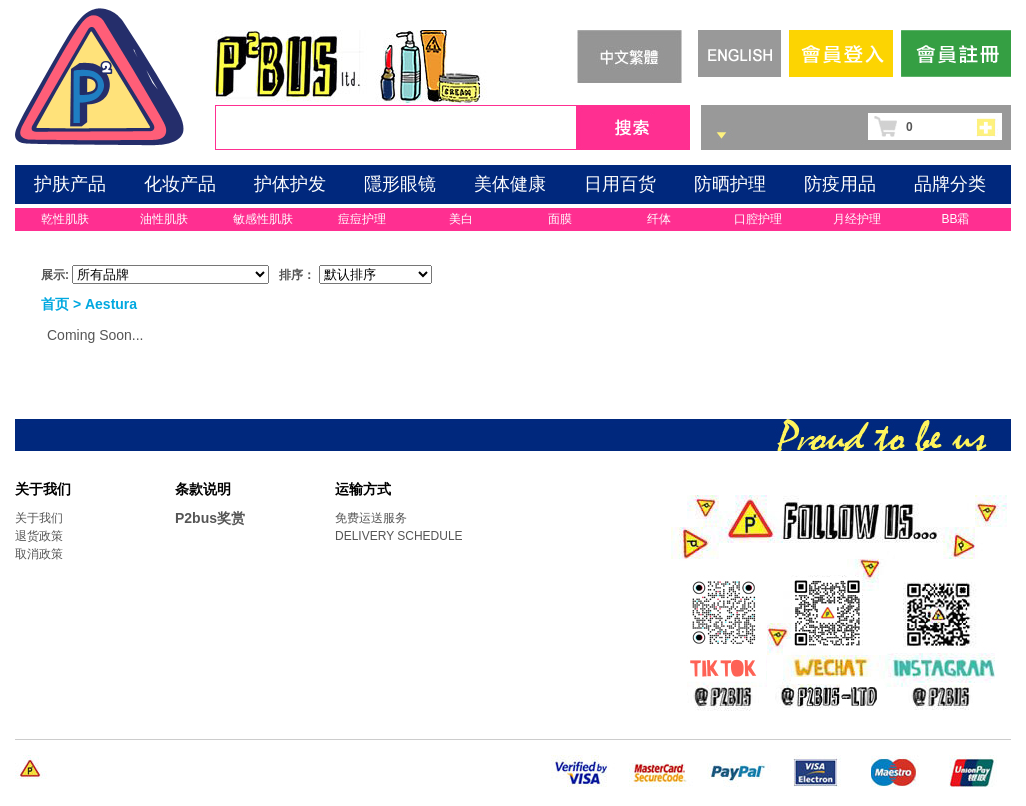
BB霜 (955, 219)
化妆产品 (180, 184)
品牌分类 (950, 184)
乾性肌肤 (65, 219)
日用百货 (620, 184)
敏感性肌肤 (263, 219)
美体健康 (510, 184)
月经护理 (857, 219)
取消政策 (39, 554)
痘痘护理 (362, 219)
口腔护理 (758, 219)
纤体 (659, 219)
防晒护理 (730, 184)
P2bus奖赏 (210, 518)
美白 (461, 219)
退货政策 (39, 536)
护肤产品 (70, 184)
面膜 (560, 219)
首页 (55, 304)
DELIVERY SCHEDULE (399, 536)
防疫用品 (840, 184)
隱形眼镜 (400, 184)
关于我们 (39, 518)
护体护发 (290, 184)
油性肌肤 (164, 219)
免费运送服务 (371, 518)
